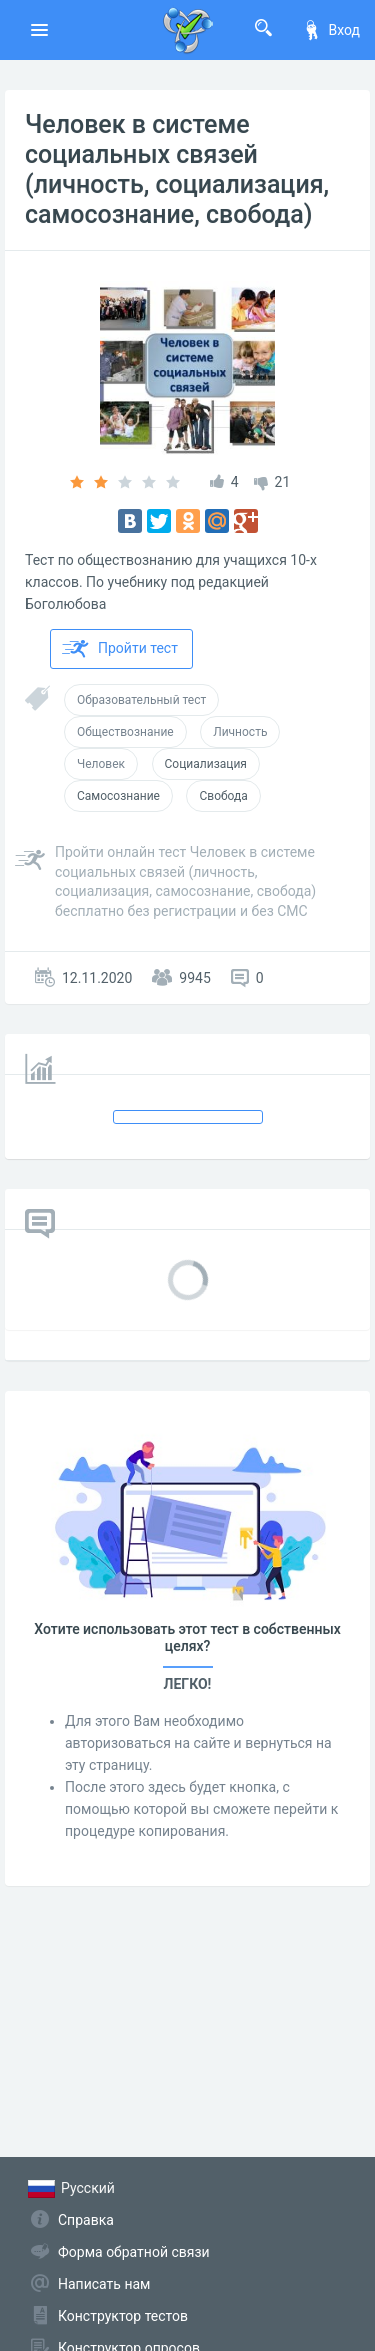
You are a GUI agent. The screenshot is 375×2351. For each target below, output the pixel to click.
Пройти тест (120, 649)
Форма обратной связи (134, 2252)
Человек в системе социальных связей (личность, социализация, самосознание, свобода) (177, 169)
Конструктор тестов (123, 2316)
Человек (101, 764)
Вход (331, 30)
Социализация (206, 764)
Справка (86, 2220)
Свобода (223, 796)
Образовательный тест (141, 700)
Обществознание (125, 732)
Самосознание (118, 796)
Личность (240, 732)
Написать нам (104, 2284)
